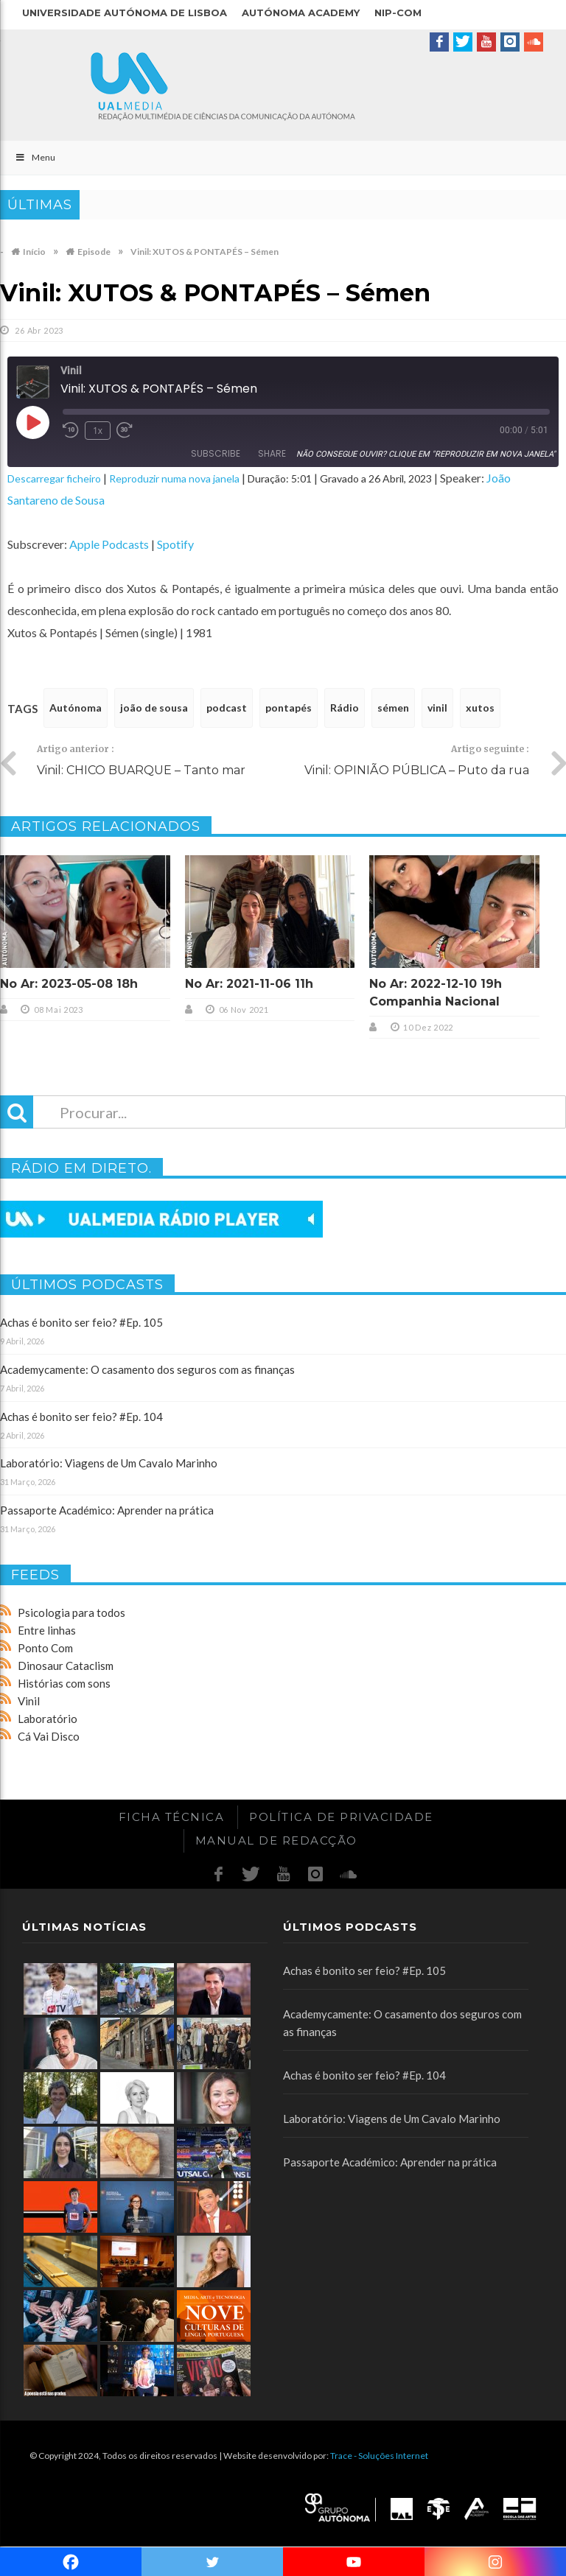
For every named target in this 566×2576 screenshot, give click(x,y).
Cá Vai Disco (49, 1736)
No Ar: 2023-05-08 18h (69, 984)
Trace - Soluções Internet (379, 2455)
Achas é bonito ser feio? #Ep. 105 (81, 1322)
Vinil (29, 1701)
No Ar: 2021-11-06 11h (249, 984)
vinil (437, 707)
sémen (393, 707)
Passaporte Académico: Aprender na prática (107, 1510)
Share (272, 453)
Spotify (175, 544)
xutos (480, 707)
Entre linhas (47, 1630)
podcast (226, 707)
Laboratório (47, 1718)
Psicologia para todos (71, 1612)
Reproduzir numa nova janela (174, 478)
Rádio (344, 707)
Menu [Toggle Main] (35, 157)
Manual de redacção (276, 1840)
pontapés (288, 707)
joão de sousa (154, 707)
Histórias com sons (64, 1683)
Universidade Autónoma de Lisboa (124, 12)
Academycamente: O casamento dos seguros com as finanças (147, 1369)
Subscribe (215, 453)
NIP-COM (398, 12)
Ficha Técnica (172, 1817)
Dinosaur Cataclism (65, 1665)
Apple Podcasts (109, 544)
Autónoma (75, 707)
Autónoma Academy (301, 12)
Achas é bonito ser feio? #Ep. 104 (81, 1416)
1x (97, 430)
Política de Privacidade (341, 1817)
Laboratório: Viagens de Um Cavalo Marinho (108, 1463)
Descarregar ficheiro (54, 478)
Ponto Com (45, 1647)
